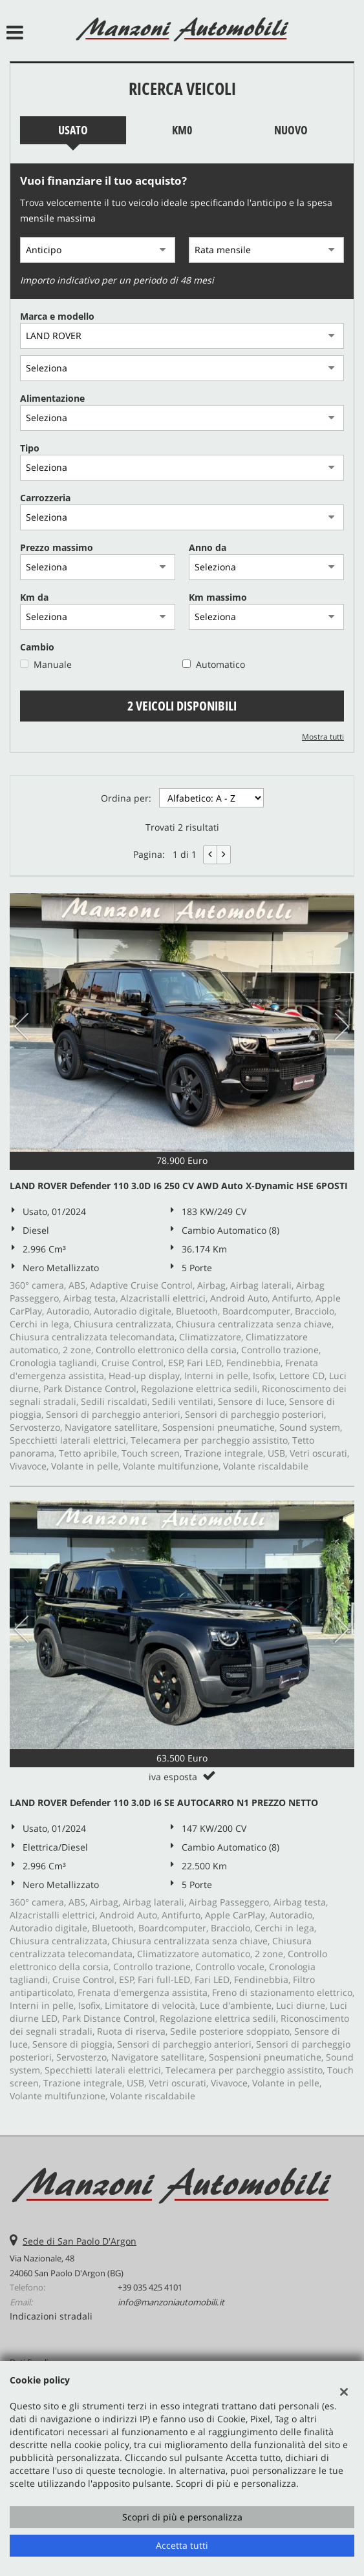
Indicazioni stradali (51, 2316)
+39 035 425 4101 (150, 2287)
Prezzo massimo (56, 547)
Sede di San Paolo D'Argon (79, 2241)
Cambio (37, 647)
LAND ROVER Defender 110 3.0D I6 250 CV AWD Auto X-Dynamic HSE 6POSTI (179, 1185)
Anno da (207, 547)
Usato (73, 130)
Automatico (220, 664)
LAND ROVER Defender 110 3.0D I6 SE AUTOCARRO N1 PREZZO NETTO (164, 1802)
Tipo (29, 448)
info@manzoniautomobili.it (171, 2302)
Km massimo (218, 597)
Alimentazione (52, 398)
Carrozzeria (45, 498)
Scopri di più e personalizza (182, 2517)
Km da (34, 597)
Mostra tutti (323, 736)
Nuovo (291, 130)
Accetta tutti (182, 2545)
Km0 (182, 130)
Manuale (52, 664)
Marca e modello (57, 316)
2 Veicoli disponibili (182, 705)
